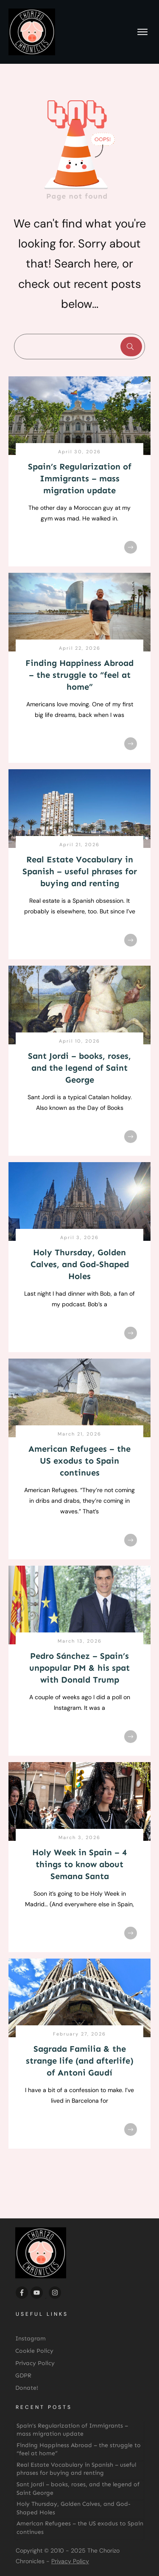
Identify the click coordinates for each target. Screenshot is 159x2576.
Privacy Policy (70, 2561)
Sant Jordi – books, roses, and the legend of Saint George (79, 1068)
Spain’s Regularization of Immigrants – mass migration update (79, 478)
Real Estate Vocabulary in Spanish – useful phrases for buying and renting (79, 871)
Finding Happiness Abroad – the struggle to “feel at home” (79, 675)
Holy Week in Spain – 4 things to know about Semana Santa (79, 1864)
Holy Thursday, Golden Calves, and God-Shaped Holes (80, 1264)
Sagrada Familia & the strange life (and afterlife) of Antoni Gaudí (80, 2061)
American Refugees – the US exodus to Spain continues (79, 1461)
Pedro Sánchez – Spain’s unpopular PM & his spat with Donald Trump (79, 1668)
